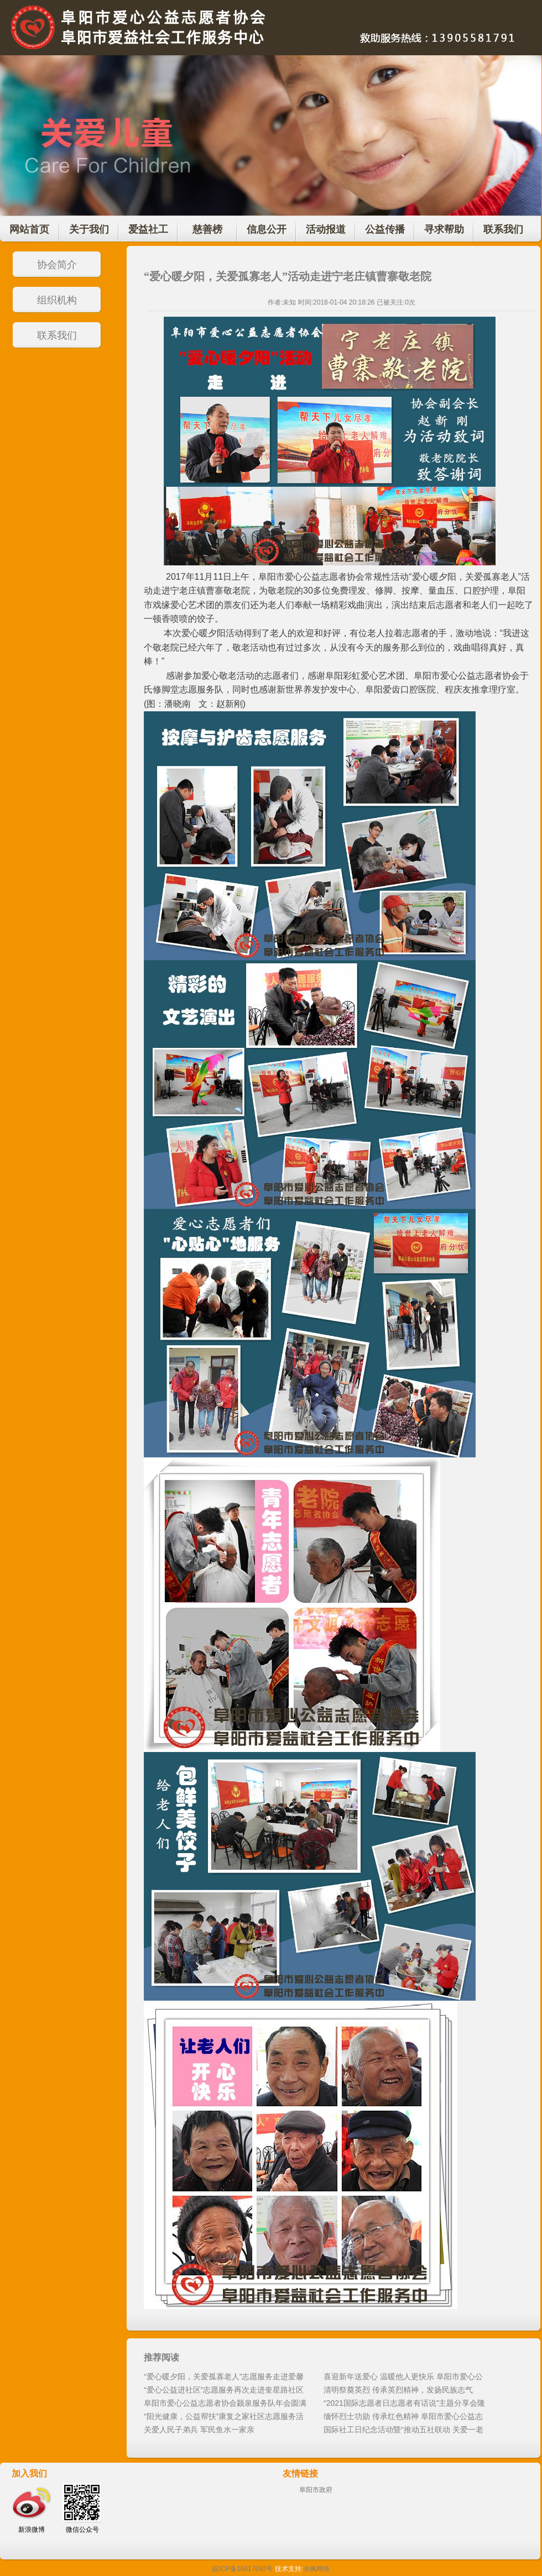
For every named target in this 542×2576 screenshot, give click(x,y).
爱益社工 (148, 229)
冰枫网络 (316, 2569)
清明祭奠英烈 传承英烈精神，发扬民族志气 (398, 2389)
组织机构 (57, 300)
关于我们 (89, 229)
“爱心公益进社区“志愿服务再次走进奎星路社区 (224, 2389)
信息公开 (266, 229)
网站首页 (29, 229)
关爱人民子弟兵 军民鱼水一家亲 (199, 2429)
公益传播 (385, 229)
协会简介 (57, 264)
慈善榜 (207, 229)
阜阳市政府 (315, 2490)
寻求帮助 (444, 229)
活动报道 (326, 229)
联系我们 (503, 229)
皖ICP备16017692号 (242, 2569)
